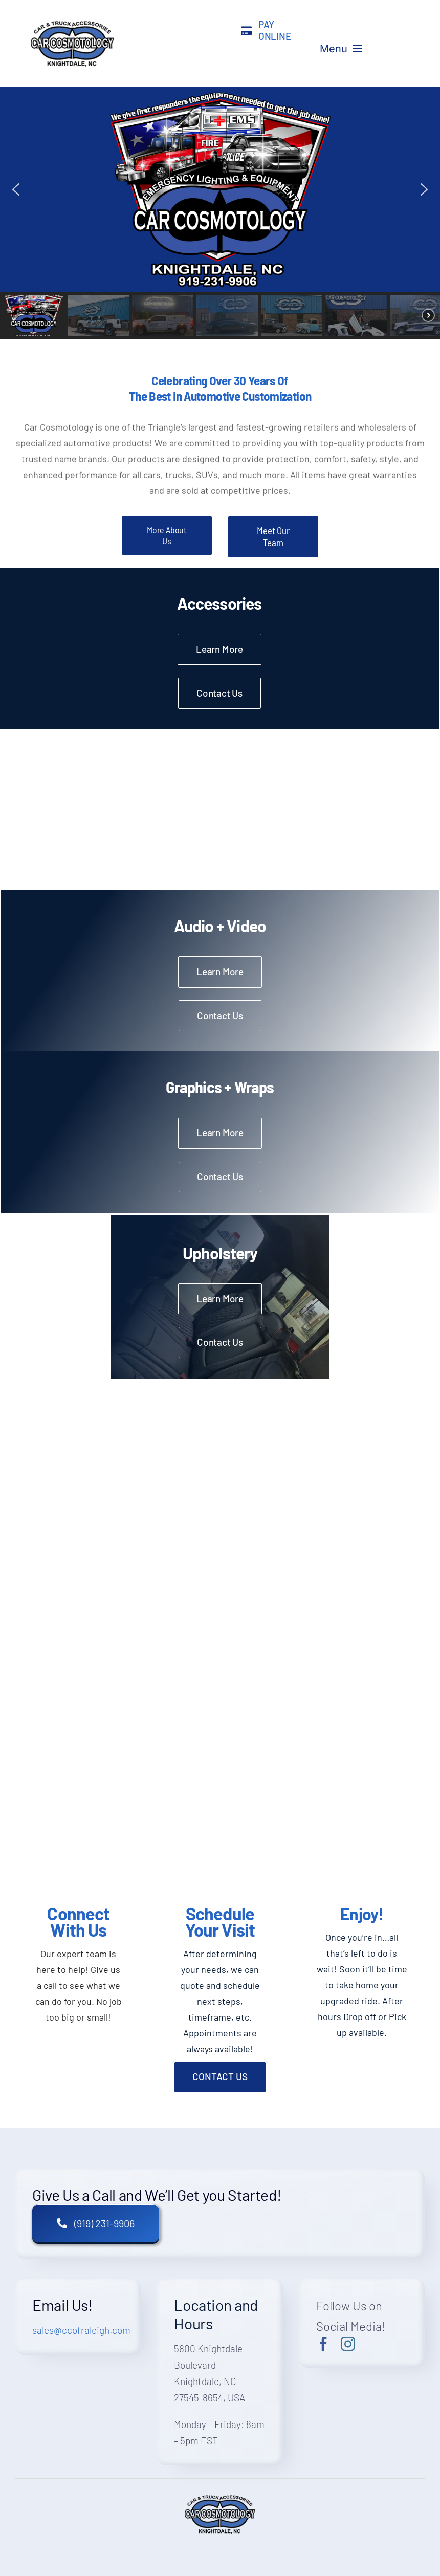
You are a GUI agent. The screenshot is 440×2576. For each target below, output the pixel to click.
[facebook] (323, 2344)
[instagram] (348, 2344)
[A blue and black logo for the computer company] (72, 23)
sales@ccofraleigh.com (81, 2330)
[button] (16, 189)
